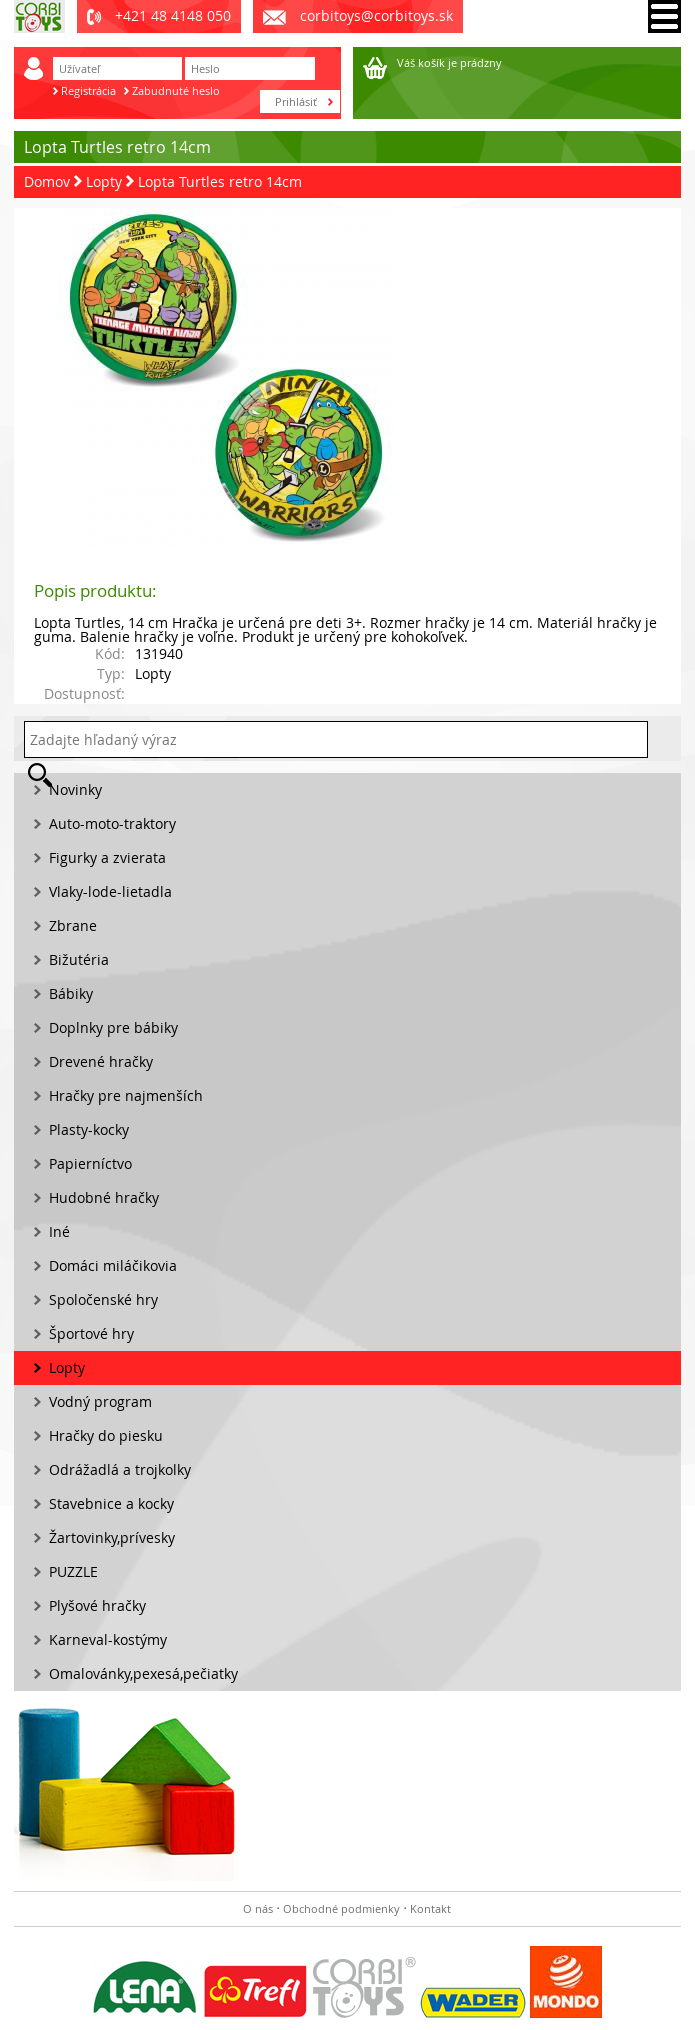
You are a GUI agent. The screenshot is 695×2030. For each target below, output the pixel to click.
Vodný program (100, 1401)
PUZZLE (73, 1571)
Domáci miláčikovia (113, 1265)
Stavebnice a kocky (111, 1503)
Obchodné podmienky (341, 1908)
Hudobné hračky (104, 1197)
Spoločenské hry (103, 1299)
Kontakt (430, 1908)
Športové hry (91, 1333)
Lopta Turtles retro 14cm (220, 181)
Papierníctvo (90, 1163)
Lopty (104, 181)
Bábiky (71, 993)
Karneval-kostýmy (108, 1639)
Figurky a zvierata (107, 857)
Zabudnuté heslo (176, 90)
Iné (59, 1231)
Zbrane (73, 925)
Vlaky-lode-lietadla (110, 891)
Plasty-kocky (89, 1129)
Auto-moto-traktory (112, 823)
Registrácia (88, 90)
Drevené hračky (101, 1061)
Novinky (75, 789)
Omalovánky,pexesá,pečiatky (143, 1673)
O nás (258, 1908)
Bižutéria (79, 959)
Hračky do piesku (106, 1435)
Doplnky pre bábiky (113, 1027)
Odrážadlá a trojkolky (120, 1469)
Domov (47, 181)
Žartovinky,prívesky (112, 1537)
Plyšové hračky (97, 1605)
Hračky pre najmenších (126, 1095)
